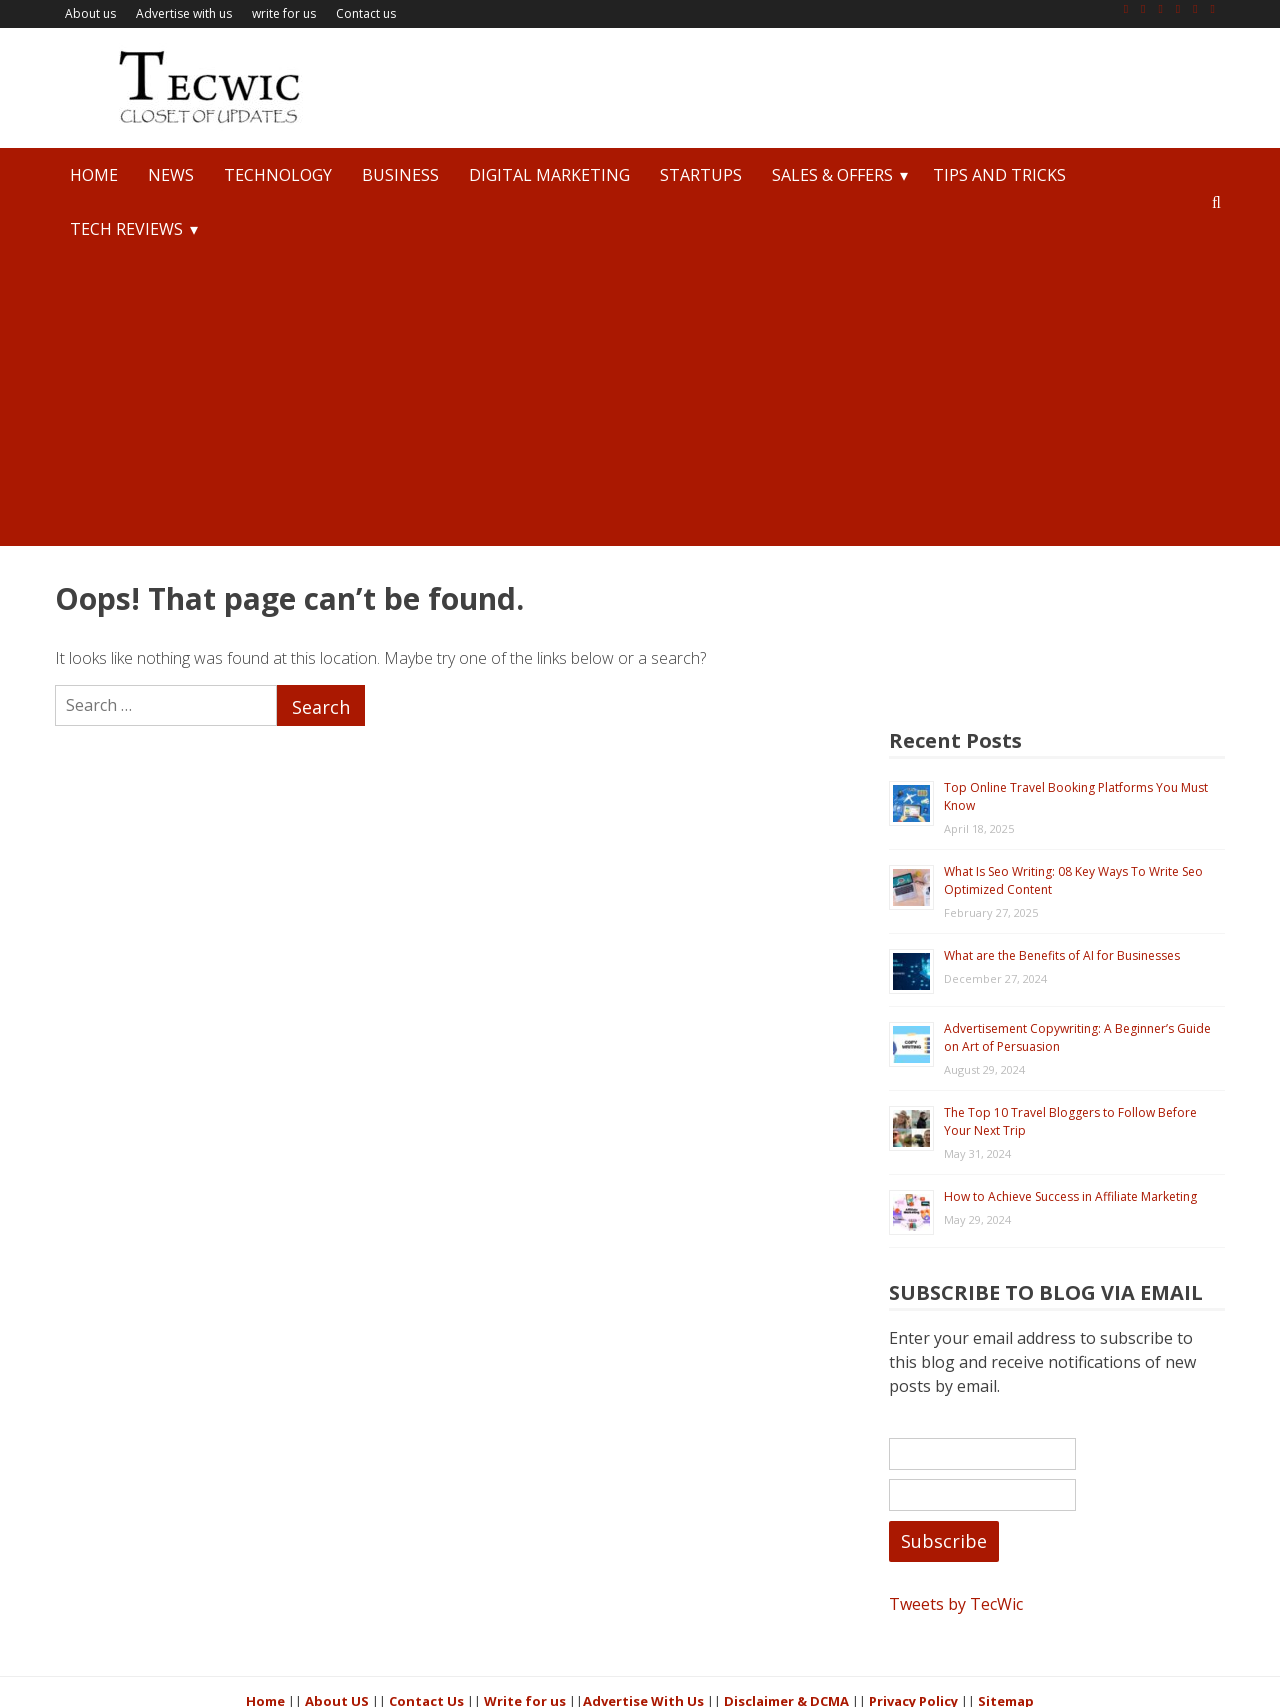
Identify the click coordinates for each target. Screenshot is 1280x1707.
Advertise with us (184, 13)
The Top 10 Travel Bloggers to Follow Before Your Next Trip (1085, 971)
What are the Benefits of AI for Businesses (1098, 805)
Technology (278, 175)
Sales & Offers (832, 175)
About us (90, 13)
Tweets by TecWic (992, 1495)
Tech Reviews (126, 229)
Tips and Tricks (999, 175)
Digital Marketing (549, 175)
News (171, 175)
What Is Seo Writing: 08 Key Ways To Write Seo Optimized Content (1097, 730)
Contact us (366, 13)
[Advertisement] (640, 406)
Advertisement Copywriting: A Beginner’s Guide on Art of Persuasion (1095, 887)
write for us (284, 13)
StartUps (701, 175)
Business (400, 175)
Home (94, 175)
